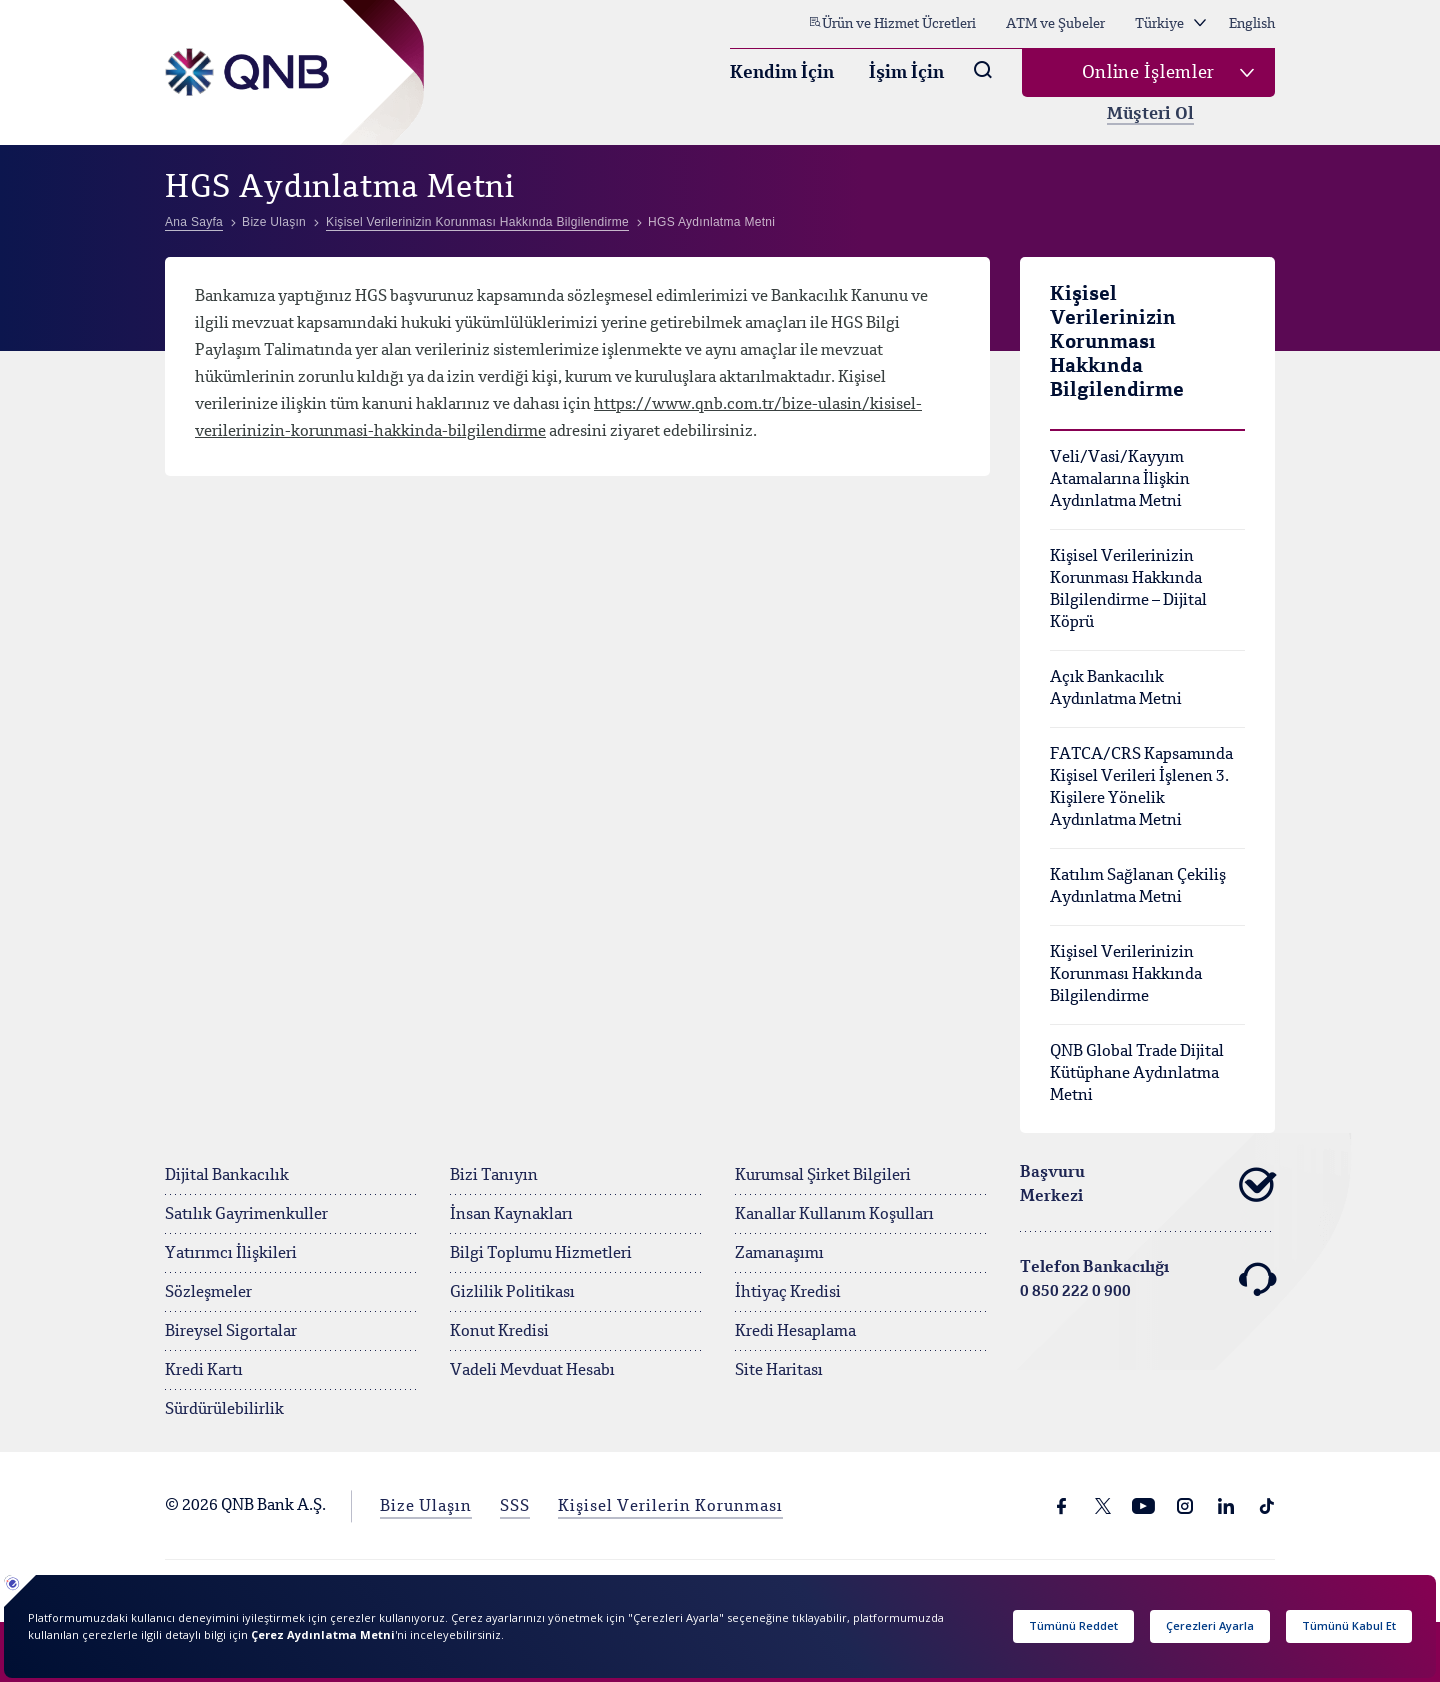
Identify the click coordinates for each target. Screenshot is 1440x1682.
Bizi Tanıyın (494, 1176)
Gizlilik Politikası (512, 1293)
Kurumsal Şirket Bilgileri (823, 1176)
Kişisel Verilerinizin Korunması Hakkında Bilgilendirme (1126, 975)
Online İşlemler (1149, 73)
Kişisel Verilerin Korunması (670, 1507)
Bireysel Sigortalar (231, 1332)
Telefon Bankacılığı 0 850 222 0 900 (1147, 1280)
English (1252, 24)
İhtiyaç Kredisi (788, 1293)
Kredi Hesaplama (795, 1332)
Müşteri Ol (1150, 114)
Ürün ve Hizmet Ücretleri (892, 23)
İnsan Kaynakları (511, 1215)
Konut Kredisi (499, 1332)
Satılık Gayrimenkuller (246, 1215)
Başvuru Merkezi (1147, 1185)
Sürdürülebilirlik (224, 1410)
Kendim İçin (782, 73)
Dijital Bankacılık (227, 1176)
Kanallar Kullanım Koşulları (834, 1215)
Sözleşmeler (208, 1293)
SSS (515, 1507)
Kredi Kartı (204, 1371)
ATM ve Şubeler (1055, 24)
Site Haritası (779, 1371)
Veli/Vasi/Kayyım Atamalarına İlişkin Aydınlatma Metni (1120, 480)
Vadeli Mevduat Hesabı (532, 1371)
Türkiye (1170, 24)
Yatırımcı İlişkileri (231, 1254)
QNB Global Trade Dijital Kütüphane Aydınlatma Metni (1137, 1074)
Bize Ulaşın (426, 1507)
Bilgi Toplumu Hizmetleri (541, 1254)
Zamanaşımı (779, 1254)
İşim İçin (906, 73)
